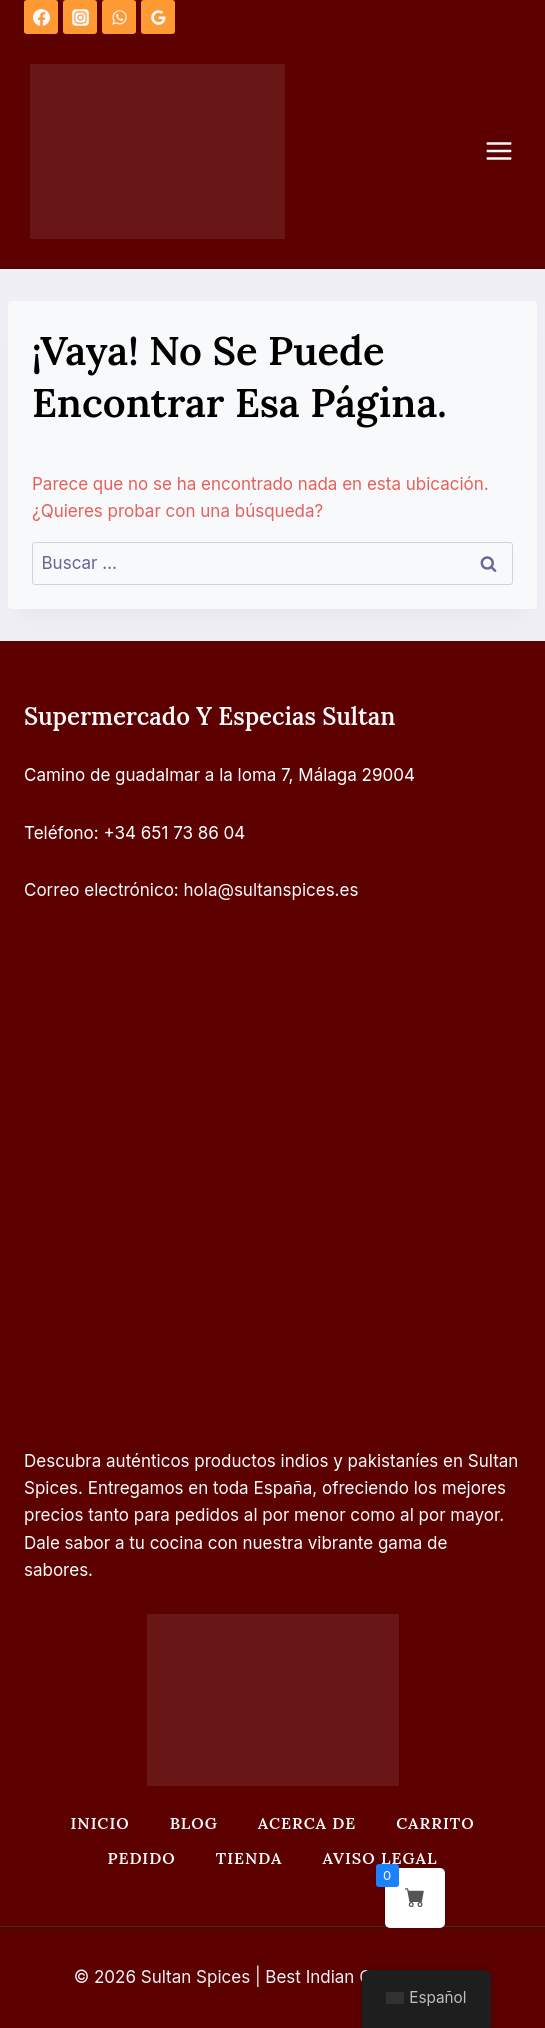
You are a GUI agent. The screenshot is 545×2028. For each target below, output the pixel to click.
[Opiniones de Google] (158, 17)
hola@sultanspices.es (271, 890)
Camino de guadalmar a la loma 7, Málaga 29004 (219, 775)
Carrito (435, 1823)
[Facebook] (41, 17)
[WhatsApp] (119, 17)
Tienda (249, 1858)
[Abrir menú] (509, 151)
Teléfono (59, 833)
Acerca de (307, 1823)
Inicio (99, 1823)
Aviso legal (379, 1858)
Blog (194, 1823)
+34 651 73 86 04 (175, 833)
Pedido (142, 1858)
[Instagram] (80, 17)
